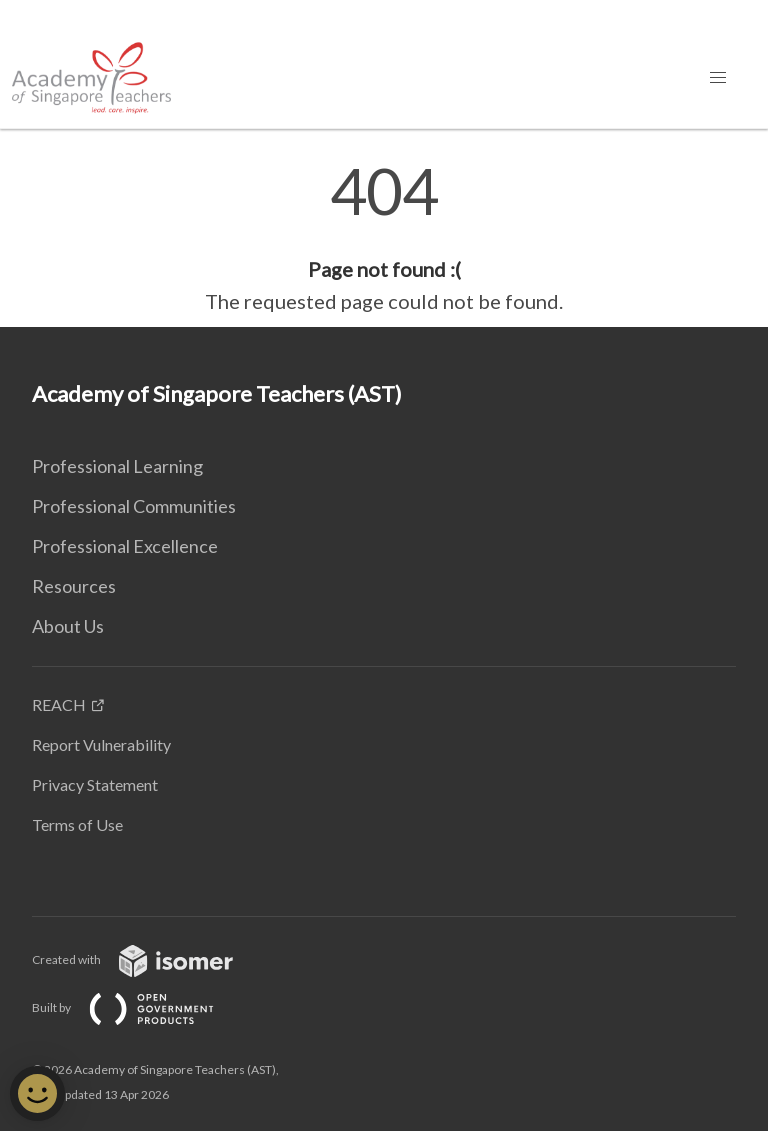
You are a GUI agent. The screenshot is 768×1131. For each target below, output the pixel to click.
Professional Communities (134, 506)
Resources (74, 586)
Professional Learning (117, 466)
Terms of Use (77, 824)
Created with (148, 959)
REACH (59, 704)
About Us (68, 626)
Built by (139, 1007)
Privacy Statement (95, 784)
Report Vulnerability (101, 744)
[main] (384, 238)
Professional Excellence (125, 546)
